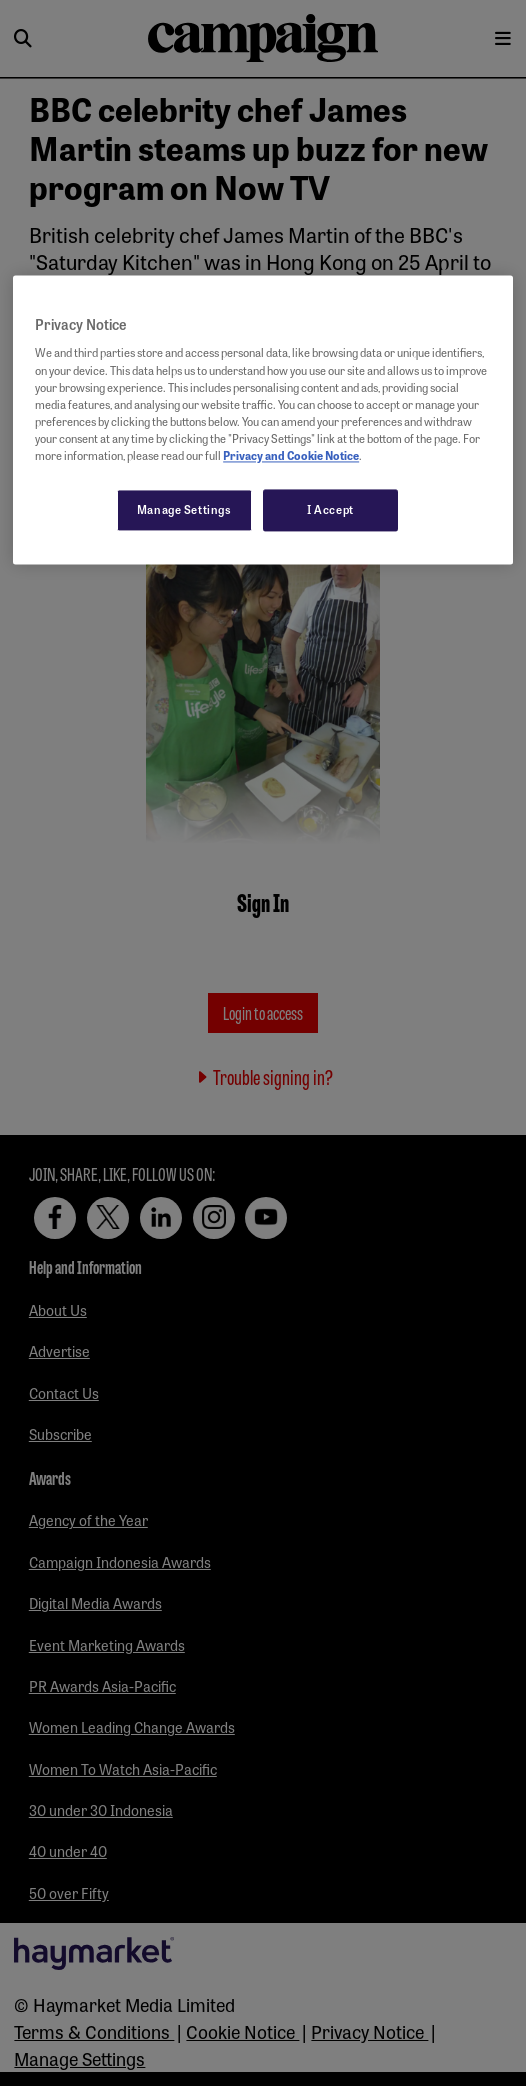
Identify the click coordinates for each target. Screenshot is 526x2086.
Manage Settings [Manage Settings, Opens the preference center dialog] (184, 509)
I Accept (330, 509)
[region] (263, 419)
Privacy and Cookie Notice (291, 455)
